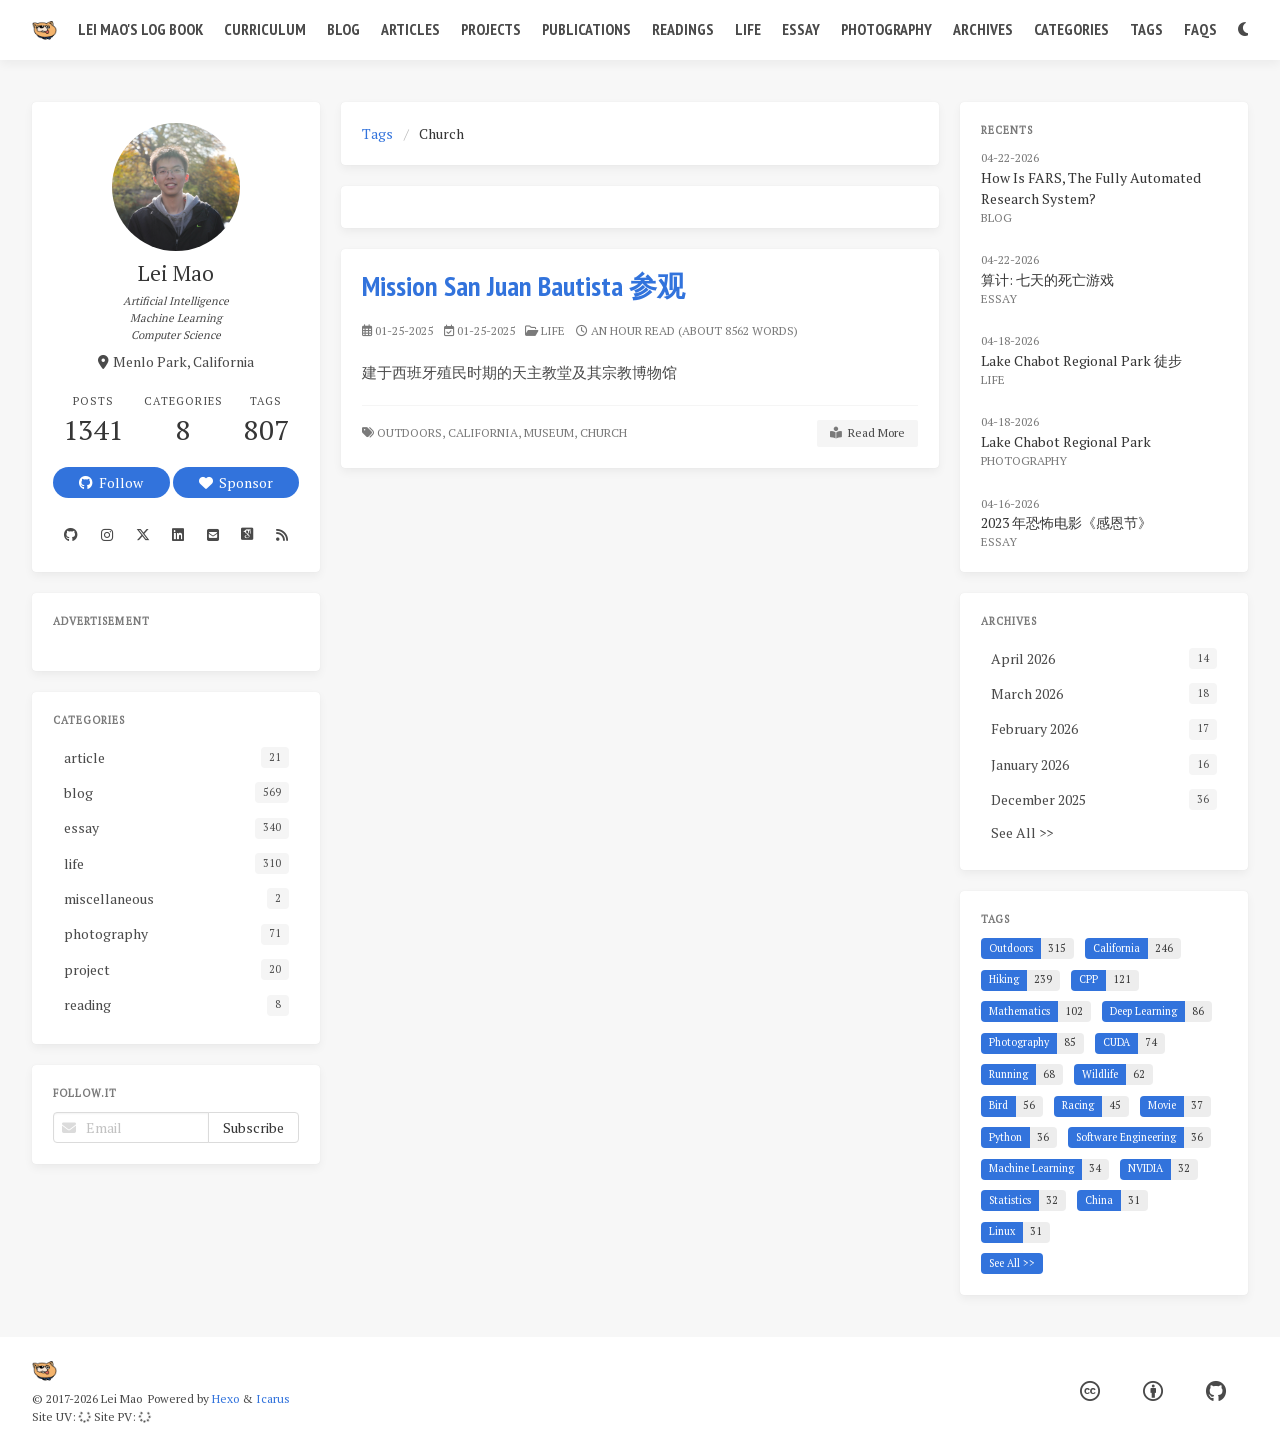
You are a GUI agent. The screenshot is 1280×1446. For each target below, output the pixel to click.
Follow (111, 482)
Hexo (225, 1398)
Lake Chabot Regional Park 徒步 (1081, 360)
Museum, (550, 432)
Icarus (273, 1398)
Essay (801, 29)
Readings (683, 29)
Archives (983, 29)
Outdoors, (411, 432)
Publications (586, 29)
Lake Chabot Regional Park (1066, 441)
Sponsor (236, 482)
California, (484, 432)
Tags (1146, 29)
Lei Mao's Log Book (140, 29)
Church (605, 432)
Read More (867, 433)
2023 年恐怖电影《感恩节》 (1066, 522)
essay (999, 298)
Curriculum (265, 29)
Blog (343, 29)
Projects (491, 29)
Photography (886, 29)
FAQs (1200, 29)
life (553, 330)
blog (996, 217)
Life (748, 29)
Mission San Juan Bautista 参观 (523, 285)
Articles (410, 29)
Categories (1071, 29)
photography (1024, 460)
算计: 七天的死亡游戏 (1047, 279)
